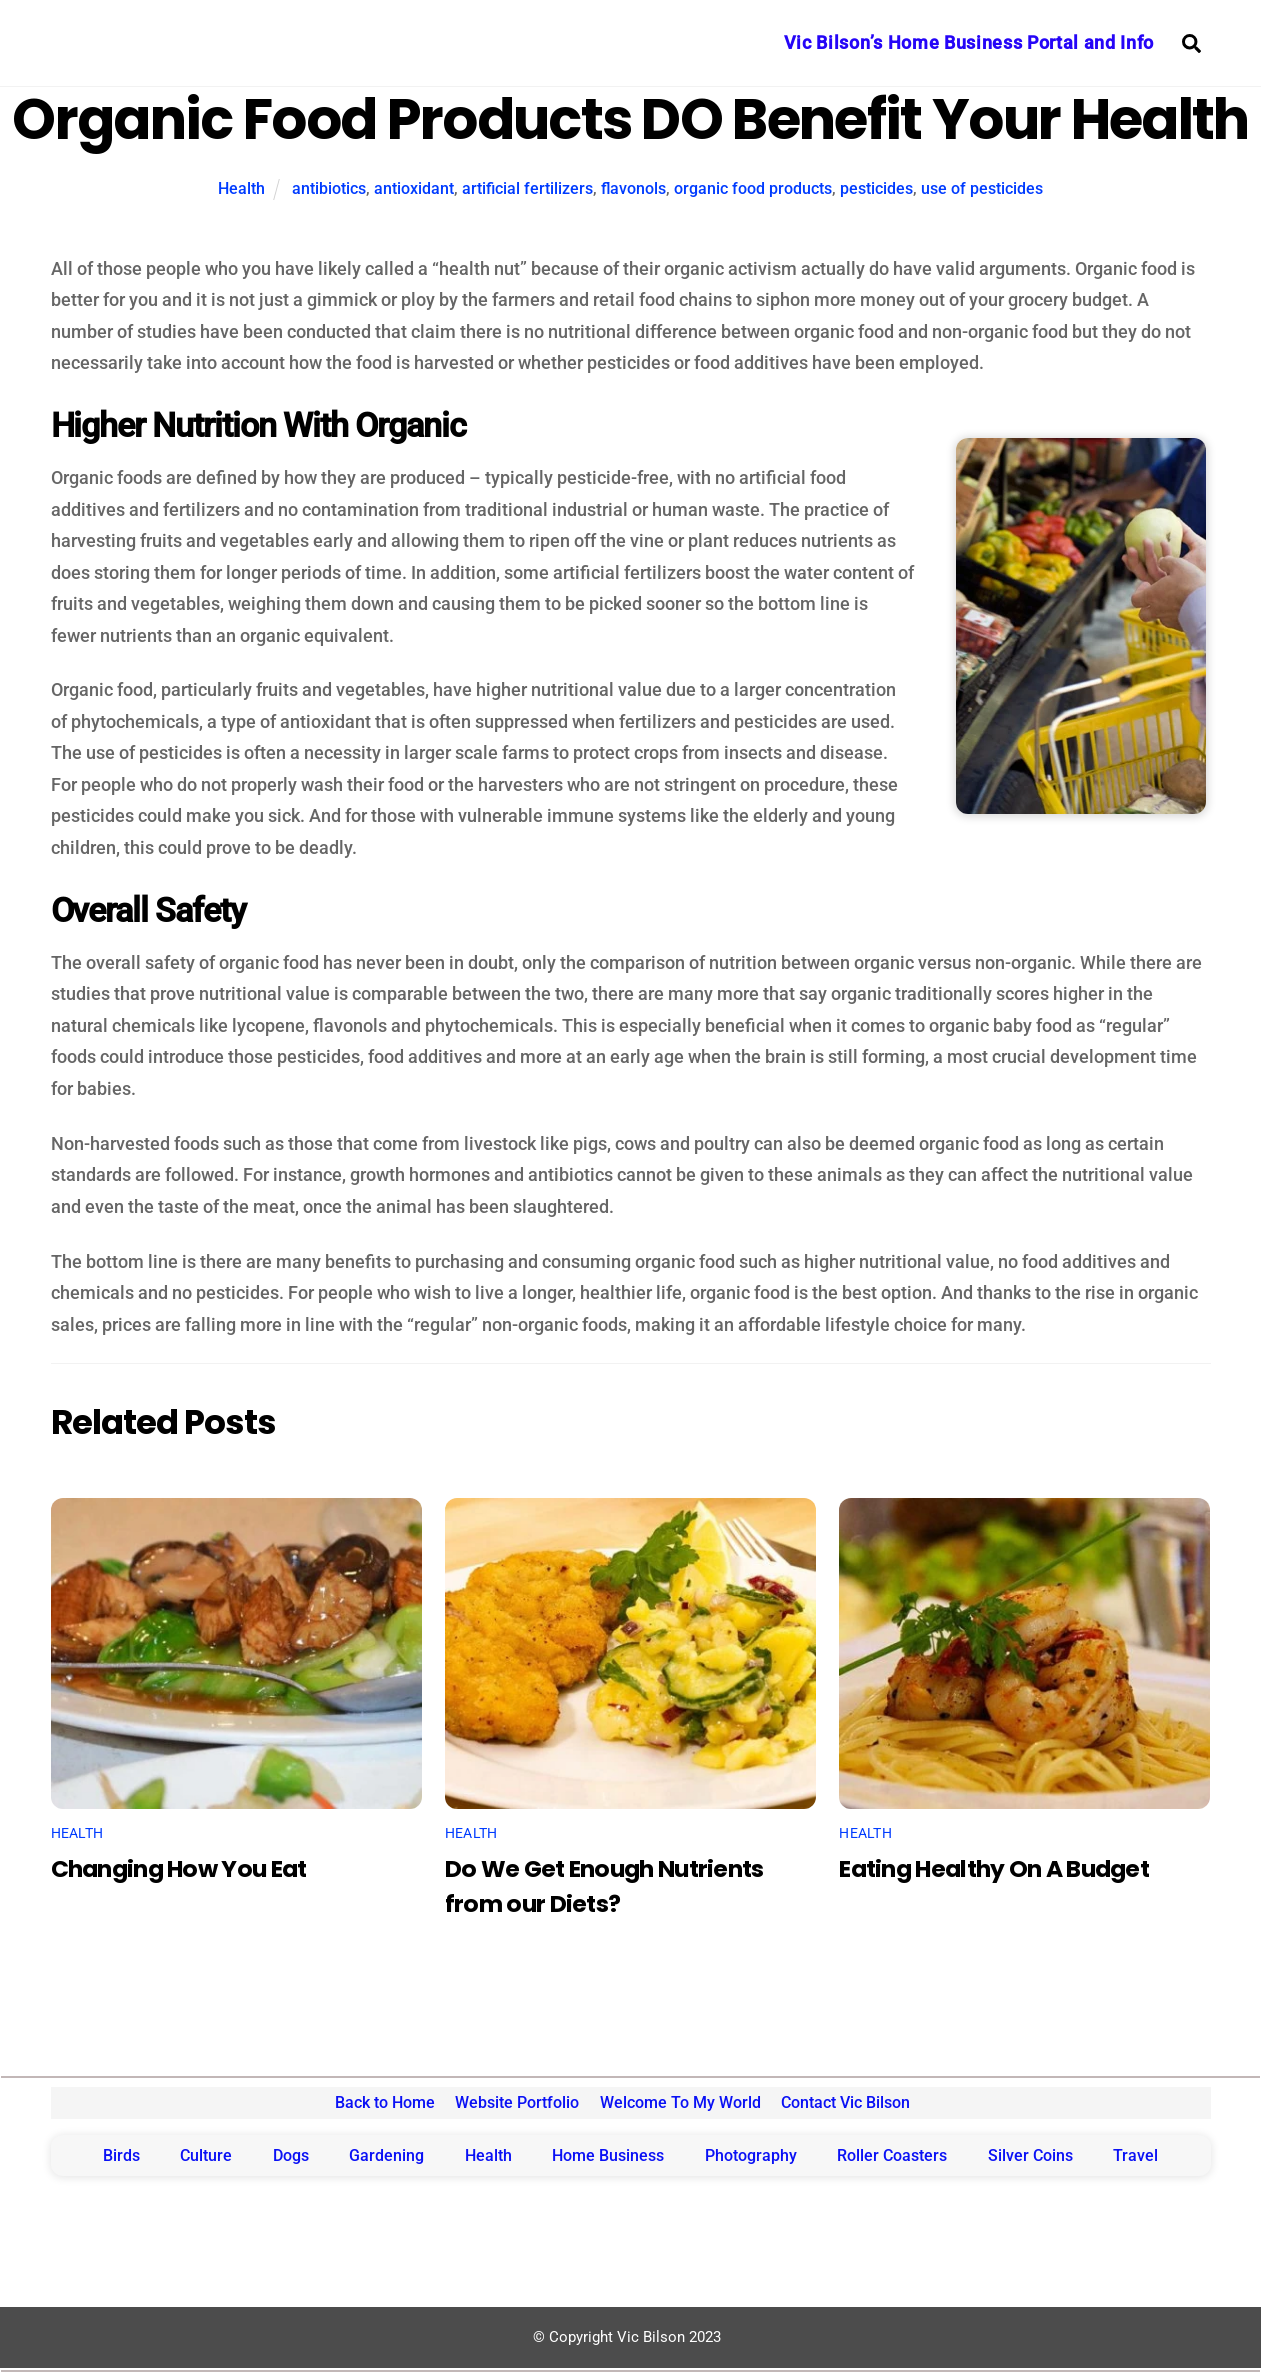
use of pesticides (982, 188)
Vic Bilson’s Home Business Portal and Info (969, 42)
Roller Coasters (892, 2155)
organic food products (753, 188)
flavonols (633, 188)
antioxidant (414, 188)
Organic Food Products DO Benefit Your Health (630, 119)
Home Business (608, 2155)
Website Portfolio (517, 2102)
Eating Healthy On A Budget (994, 1868)
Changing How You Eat (179, 1868)
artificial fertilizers (527, 188)
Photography (751, 2155)
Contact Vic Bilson (845, 2102)
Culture (206, 2155)
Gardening (386, 2155)
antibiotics (329, 188)
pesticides (876, 188)
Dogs (291, 2155)
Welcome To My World (680, 2102)
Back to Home (385, 2102)
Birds (121, 2155)
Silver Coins (1030, 2155)
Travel (1135, 2155)
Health (241, 188)
